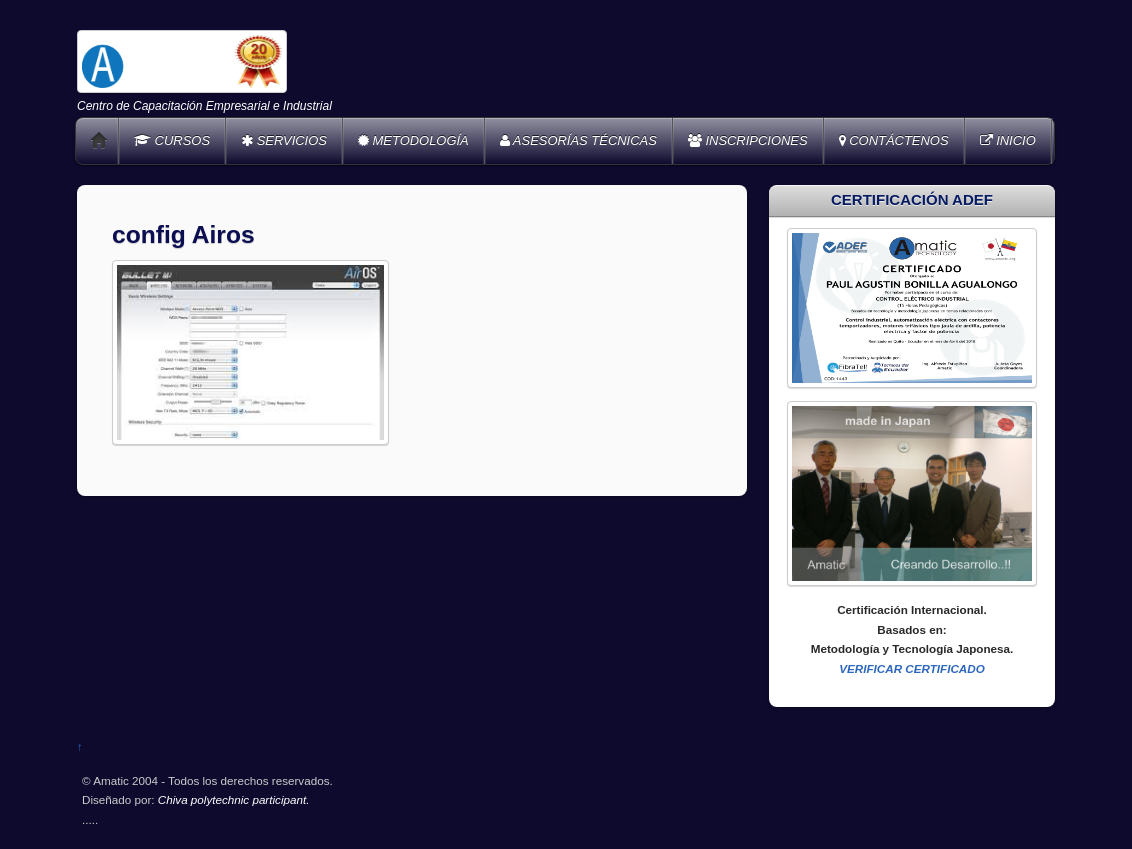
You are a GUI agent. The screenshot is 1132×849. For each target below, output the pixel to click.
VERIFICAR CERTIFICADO (912, 668)
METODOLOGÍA (413, 140)
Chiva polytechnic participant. (234, 799)
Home (99, 141)
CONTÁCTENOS (894, 140)
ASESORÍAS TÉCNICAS (578, 140)
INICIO (1008, 140)
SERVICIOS (284, 140)
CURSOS (172, 140)
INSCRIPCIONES (748, 140)
